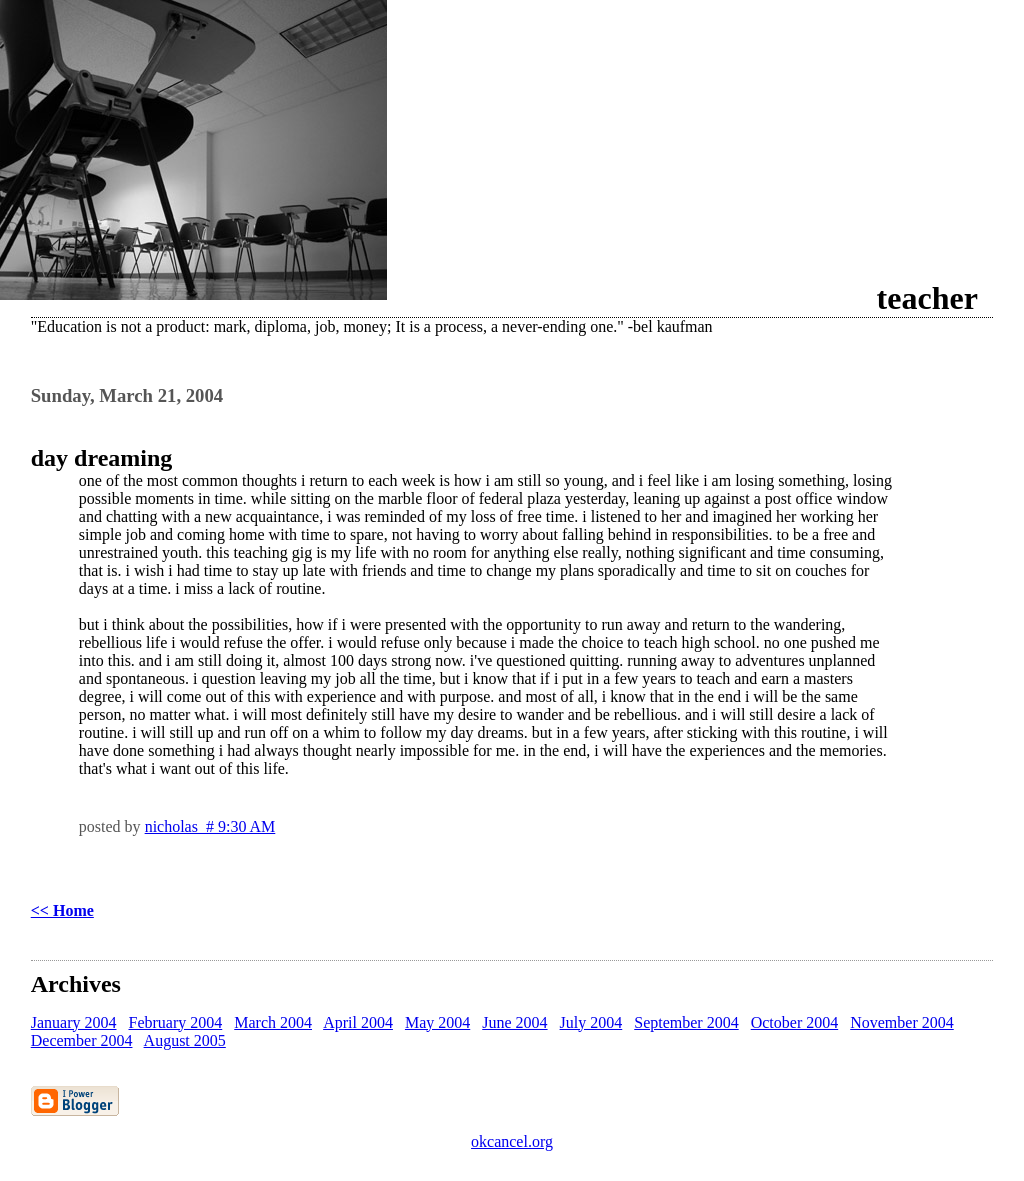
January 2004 (74, 1022)
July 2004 (591, 1022)
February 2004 (175, 1022)
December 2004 (82, 1040)
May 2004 (437, 1022)
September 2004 (686, 1022)
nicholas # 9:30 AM (210, 826)
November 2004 (902, 1022)
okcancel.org (512, 1141)
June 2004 (514, 1022)
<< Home (62, 910)
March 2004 (273, 1022)
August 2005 (185, 1040)
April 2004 (358, 1022)
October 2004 (795, 1022)
